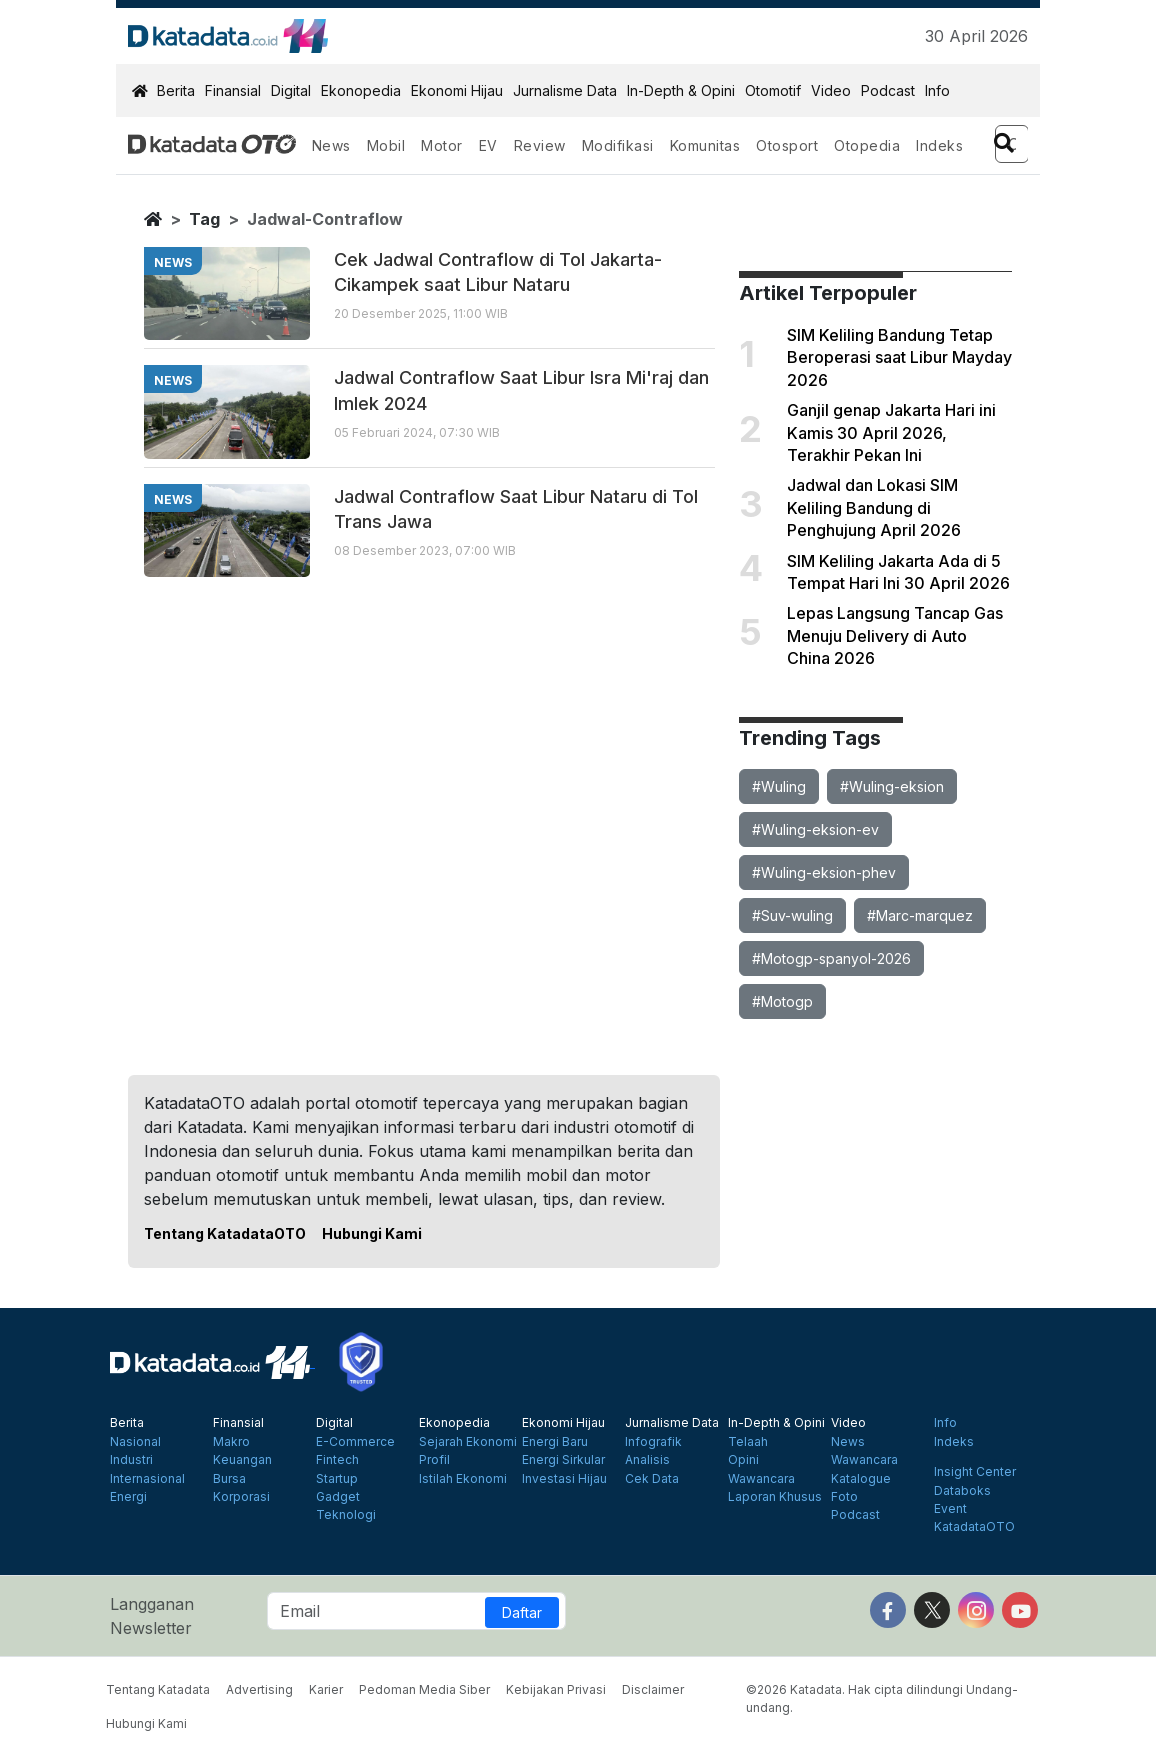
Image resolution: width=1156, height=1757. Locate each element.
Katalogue (861, 1479)
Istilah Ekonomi (463, 1479)
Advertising (259, 1689)
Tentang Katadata (158, 1689)
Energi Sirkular (563, 1460)
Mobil (386, 145)
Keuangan (242, 1460)
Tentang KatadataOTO (225, 1233)
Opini (743, 1460)
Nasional (135, 1442)
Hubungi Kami (372, 1233)
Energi (128, 1497)
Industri (131, 1460)
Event (950, 1509)
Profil (434, 1460)
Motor (442, 145)
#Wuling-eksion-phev (824, 872)
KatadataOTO (974, 1527)
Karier (326, 1689)
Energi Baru (555, 1442)
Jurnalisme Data (565, 90)
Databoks (962, 1491)
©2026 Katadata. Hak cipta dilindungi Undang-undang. (882, 1698)
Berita (176, 90)
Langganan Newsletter (152, 1616)
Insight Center (975, 1472)
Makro (231, 1442)
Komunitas (705, 145)
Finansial (233, 90)
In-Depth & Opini (681, 90)
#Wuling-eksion (892, 786)
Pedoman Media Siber (424, 1689)
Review (540, 145)
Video (831, 90)
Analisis (647, 1460)
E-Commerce (355, 1442)
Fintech (337, 1460)
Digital (291, 90)
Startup (337, 1479)
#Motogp (782, 1001)
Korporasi (241, 1497)
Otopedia (867, 145)
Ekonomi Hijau (457, 90)
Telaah (748, 1442)
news (173, 262)
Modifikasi (618, 145)
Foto (844, 1497)
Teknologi (346, 1515)
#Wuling (779, 786)
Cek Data (652, 1479)
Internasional (147, 1479)
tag (204, 219)
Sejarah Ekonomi (468, 1442)
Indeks (939, 145)
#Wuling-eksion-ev (815, 829)
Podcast (888, 90)
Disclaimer (653, 1689)
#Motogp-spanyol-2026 (831, 958)
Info (937, 90)
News (331, 145)
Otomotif (773, 90)
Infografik (653, 1442)
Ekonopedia (361, 90)
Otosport (787, 145)
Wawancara (761, 1479)
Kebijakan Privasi (556, 1689)
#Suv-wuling (792, 915)
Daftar (522, 1612)
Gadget (338, 1497)
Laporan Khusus (775, 1497)
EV (488, 145)
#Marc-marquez (920, 915)
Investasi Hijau (564, 1479)
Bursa (229, 1479)
